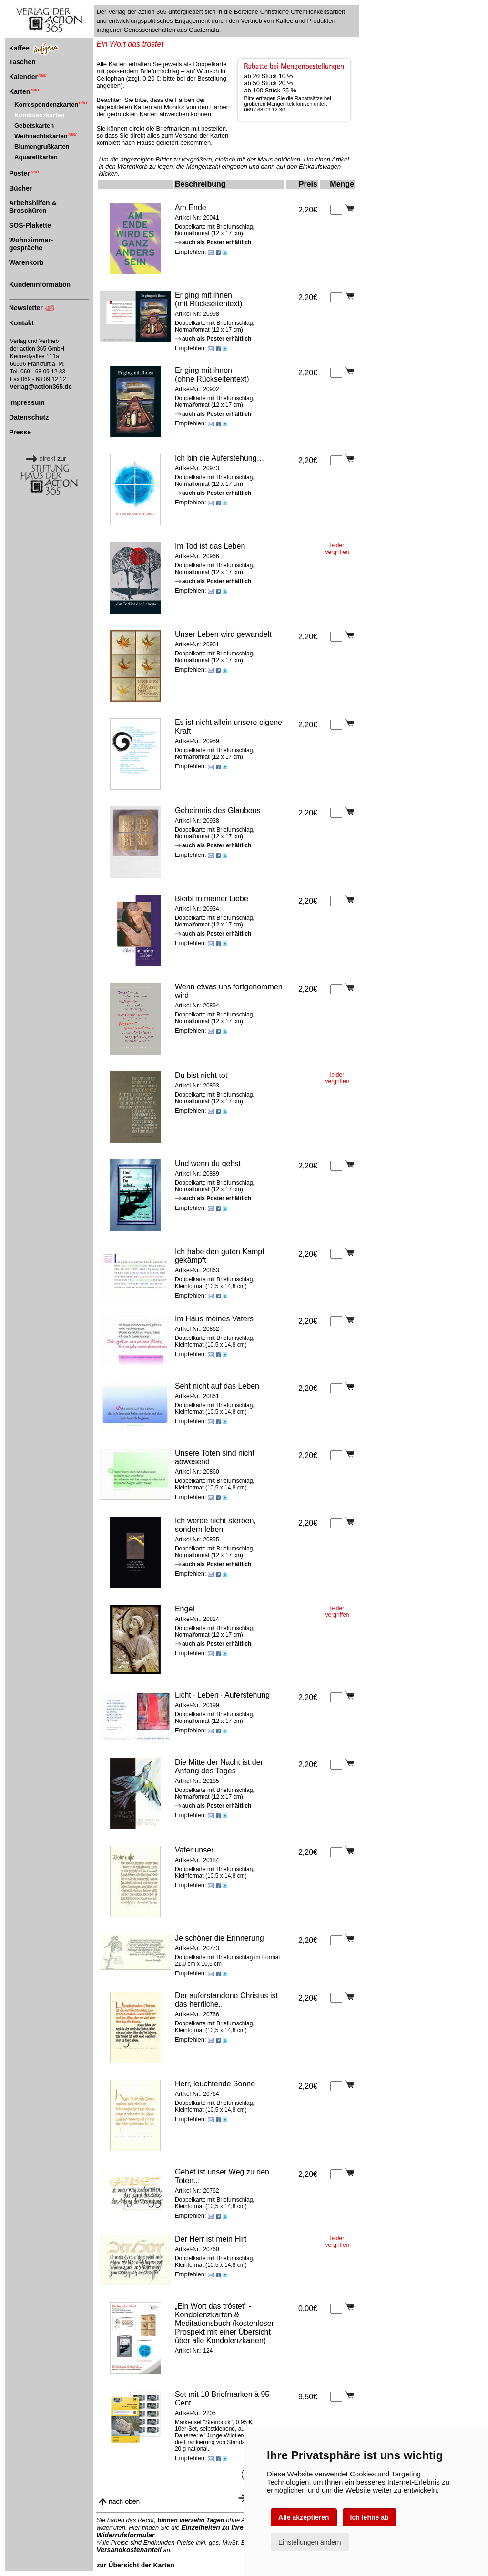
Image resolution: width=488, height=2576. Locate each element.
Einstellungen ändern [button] (309, 2542)
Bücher (20, 188)
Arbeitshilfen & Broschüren (33, 206)
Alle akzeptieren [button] (303, 2517)
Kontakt (21, 323)
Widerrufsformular (125, 2535)
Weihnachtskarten (45, 136)
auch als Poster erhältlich (213, 242)
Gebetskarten (34, 125)
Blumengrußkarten (42, 146)
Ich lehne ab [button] (369, 2517)
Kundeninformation (40, 284)
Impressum (27, 402)
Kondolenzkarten (39, 115)
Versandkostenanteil (128, 2550)
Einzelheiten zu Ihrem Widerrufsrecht (239, 2527)
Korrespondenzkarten (50, 104)
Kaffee (19, 48)
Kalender (28, 76)
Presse (20, 432)
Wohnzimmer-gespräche (31, 244)
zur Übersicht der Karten (135, 2565)
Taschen (22, 62)
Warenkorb (26, 262)
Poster (24, 173)
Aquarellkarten (36, 157)
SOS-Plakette (30, 225)
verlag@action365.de (41, 386)
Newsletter (26, 308)
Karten (24, 91)
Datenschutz (29, 417)
